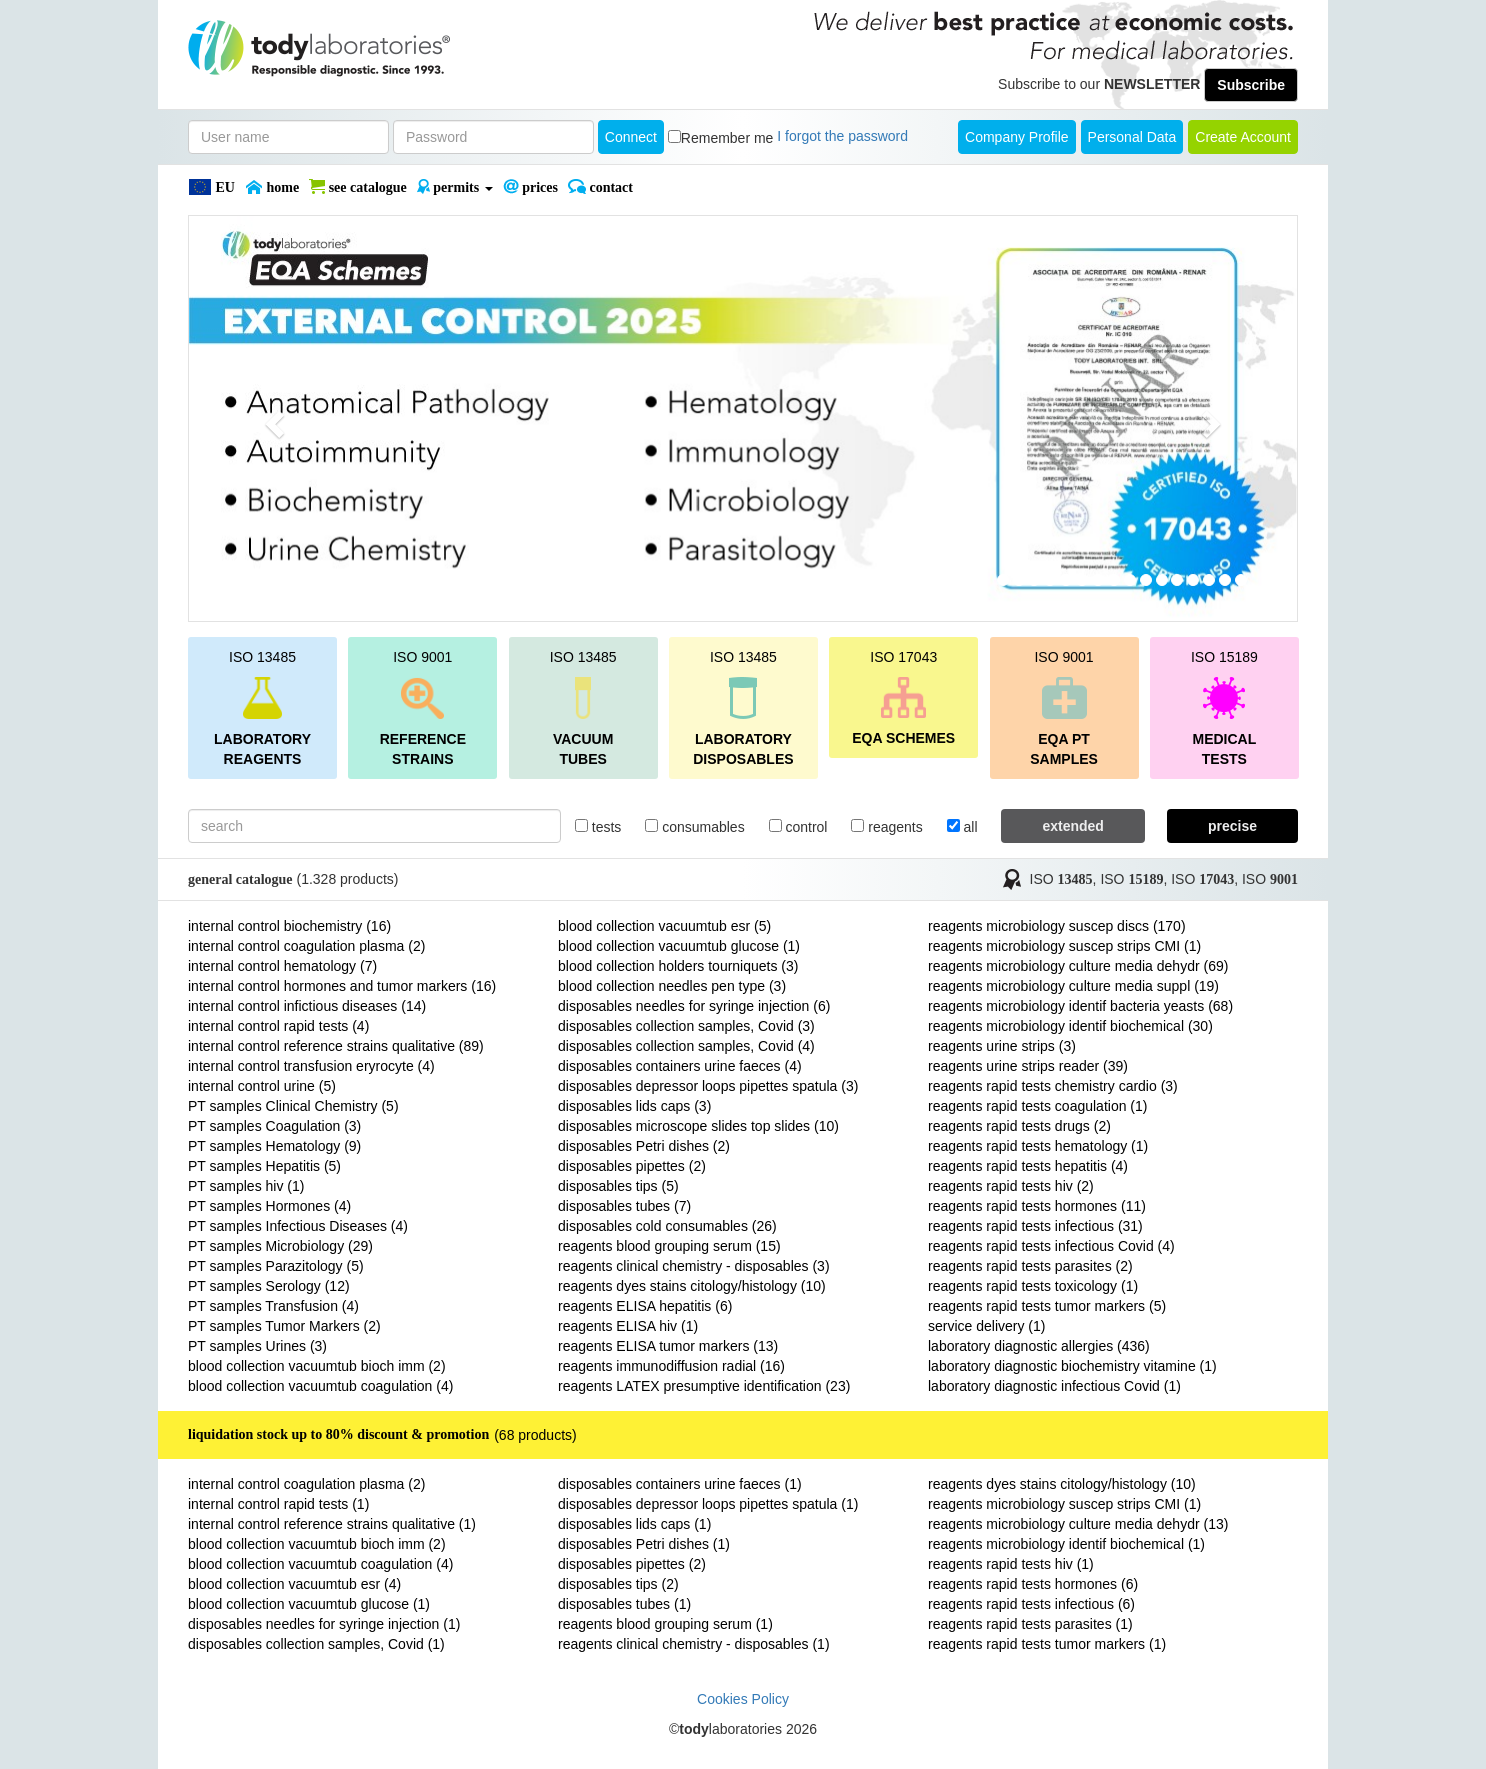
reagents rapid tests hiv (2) (1011, 1186)
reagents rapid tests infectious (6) (1031, 1604)
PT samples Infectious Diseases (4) (298, 1226)
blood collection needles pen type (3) (672, 986)
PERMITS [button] (455, 187)
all (962, 827)
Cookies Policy (743, 1699)
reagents (886, 827)
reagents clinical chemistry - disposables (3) (694, 1266)
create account (1243, 137)
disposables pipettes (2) (632, 1166)
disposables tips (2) (618, 1584)
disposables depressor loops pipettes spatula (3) (708, 1086)
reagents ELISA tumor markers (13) (668, 1346)
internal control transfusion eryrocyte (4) (311, 1066)
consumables (694, 827)
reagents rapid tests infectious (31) (1035, 1226)
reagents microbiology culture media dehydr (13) (1078, 1524)
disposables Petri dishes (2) (644, 1146)
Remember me (727, 138)
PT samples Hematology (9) (274, 1146)
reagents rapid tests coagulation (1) (1037, 1106)
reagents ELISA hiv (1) (628, 1326)
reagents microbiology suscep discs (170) (1057, 926)
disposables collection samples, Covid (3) (686, 1026)
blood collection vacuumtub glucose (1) (679, 946)
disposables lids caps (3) (634, 1106)
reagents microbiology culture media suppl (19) (1073, 986)
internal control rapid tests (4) (278, 1026)
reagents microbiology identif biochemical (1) (1066, 1544)
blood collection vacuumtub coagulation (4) (320, 1386)
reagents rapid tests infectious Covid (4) (1051, 1246)
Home (272, 187)
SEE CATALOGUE (358, 187)
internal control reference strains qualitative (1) (332, 1524)
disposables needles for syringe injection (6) (694, 1006)
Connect (631, 137)
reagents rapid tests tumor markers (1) (1047, 1644)
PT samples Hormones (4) (269, 1206)
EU (211, 187)
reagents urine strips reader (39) (1028, 1066)
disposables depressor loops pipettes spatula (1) (708, 1504)
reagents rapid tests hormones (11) (1037, 1206)
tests (598, 827)
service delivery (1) (986, 1326)
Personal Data (1132, 137)
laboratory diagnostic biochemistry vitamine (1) (1072, 1366)
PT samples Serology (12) (269, 1286)
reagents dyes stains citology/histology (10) (692, 1286)
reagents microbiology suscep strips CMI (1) (1064, 946)
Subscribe (1251, 85)
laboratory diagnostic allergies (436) (1039, 1346)
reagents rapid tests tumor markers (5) (1047, 1306)
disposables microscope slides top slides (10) (698, 1126)
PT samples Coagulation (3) (274, 1126)
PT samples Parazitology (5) (276, 1266)
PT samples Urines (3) (257, 1346)
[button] (272, 418)
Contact (600, 187)
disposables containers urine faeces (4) (680, 1066)
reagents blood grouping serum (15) (669, 1246)
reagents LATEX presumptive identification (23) (704, 1386)
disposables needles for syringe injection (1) (324, 1624)
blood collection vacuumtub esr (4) (294, 1584)
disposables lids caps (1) (634, 1524)
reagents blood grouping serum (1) (665, 1624)
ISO (1061, 879)
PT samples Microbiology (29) (280, 1246)
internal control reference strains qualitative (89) (336, 1046)
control (798, 827)
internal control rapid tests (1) (278, 1504)
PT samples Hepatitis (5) (264, 1166)
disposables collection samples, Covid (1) (316, 1644)
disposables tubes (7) (624, 1206)
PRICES (530, 187)
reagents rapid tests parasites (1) (1030, 1624)
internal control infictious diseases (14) (307, 1006)
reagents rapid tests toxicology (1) (1033, 1286)
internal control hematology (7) (282, 966)
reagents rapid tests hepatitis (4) (1028, 1166)
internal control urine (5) (262, 1086)
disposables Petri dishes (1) (644, 1544)
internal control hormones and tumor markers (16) (342, 986)
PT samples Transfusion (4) (273, 1306)
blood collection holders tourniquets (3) (678, 966)
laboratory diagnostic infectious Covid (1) (1054, 1386)
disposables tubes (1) (624, 1604)
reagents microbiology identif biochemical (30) (1070, 1026)
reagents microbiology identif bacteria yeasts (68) (1080, 1006)
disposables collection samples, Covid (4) (686, 1046)
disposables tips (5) (618, 1186)
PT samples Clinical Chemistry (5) (293, 1106)
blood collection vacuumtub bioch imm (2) (317, 1366)
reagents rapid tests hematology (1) (1038, 1146)
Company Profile (1017, 137)
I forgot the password (842, 136)
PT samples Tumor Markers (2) (284, 1326)
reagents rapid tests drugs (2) (1019, 1126)
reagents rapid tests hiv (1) (1011, 1564)
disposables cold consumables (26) (667, 1226)
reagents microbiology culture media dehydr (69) (1078, 966)
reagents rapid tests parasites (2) (1030, 1266)
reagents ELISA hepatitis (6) (645, 1306)
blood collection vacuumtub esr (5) (664, 926)
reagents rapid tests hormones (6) (1033, 1584)
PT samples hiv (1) (246, 1186)
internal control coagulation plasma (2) (306, 946)
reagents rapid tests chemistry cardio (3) (1053, 1086)
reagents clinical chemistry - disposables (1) (694, 1644)
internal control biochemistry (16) (289, 926)
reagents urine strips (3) (1002, 1046)
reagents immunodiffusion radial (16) (671, 1366)
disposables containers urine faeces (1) (680, 1484)
